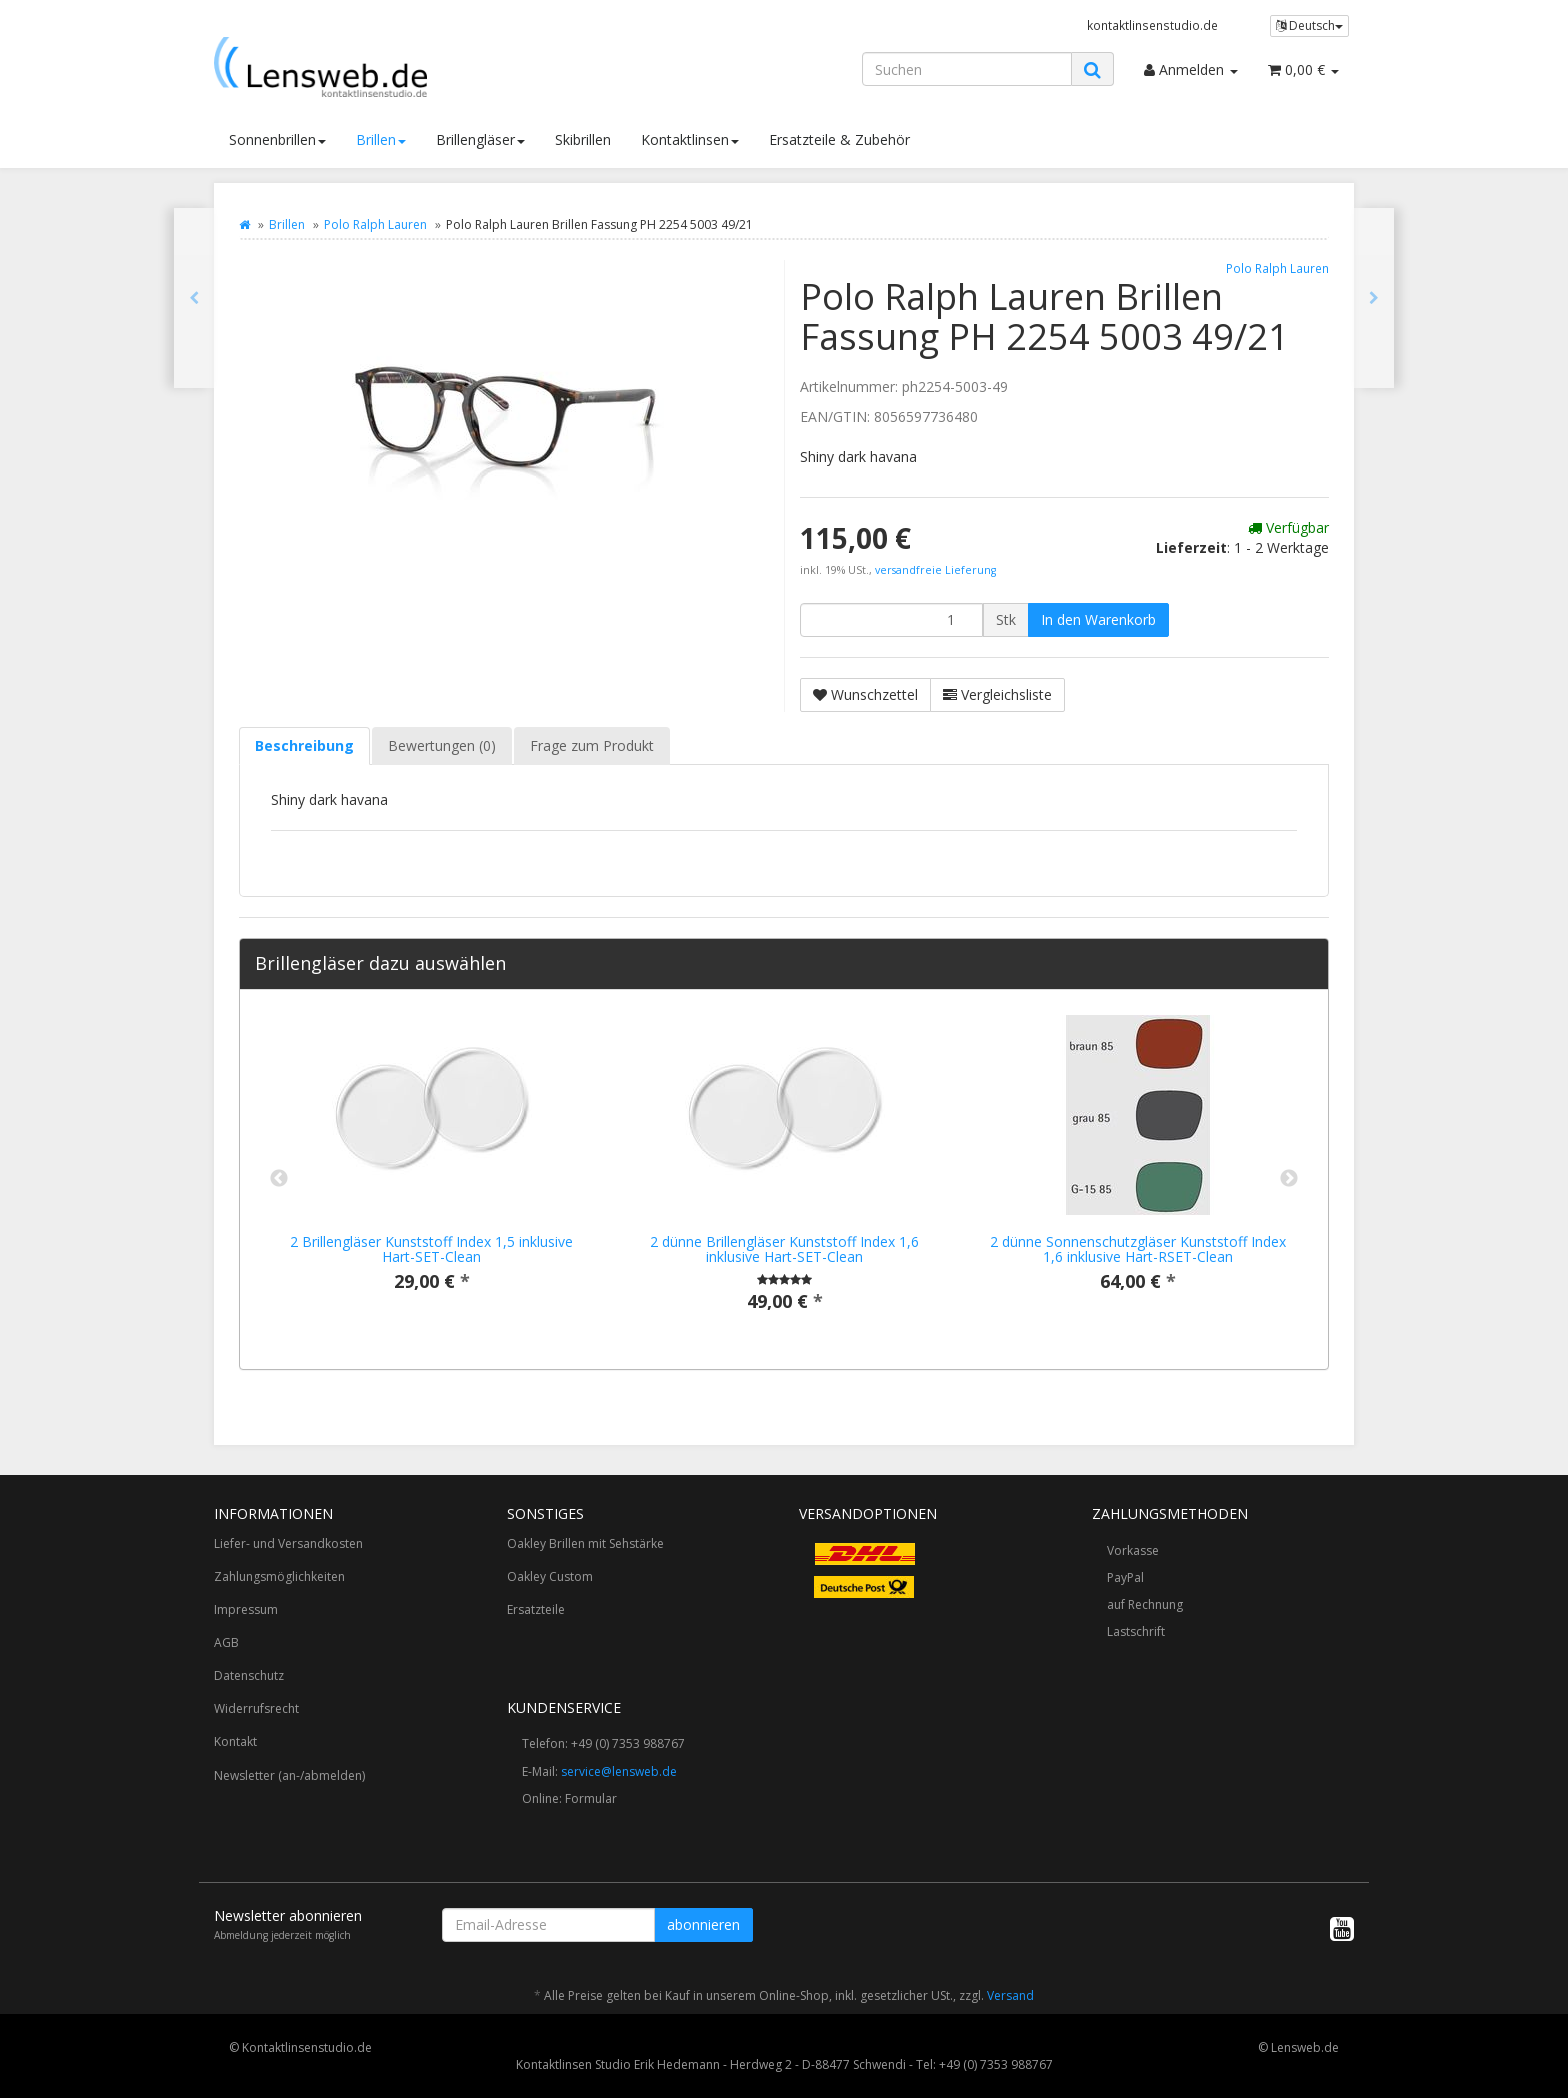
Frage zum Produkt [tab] (592, 745)
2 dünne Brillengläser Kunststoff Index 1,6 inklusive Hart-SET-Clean (784, 1249)
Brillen (381, 139)
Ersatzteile (536, 1609)
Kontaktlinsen (690, 139)
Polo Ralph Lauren (375, 224)
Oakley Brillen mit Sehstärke (585, 1543)
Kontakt (235, 1741)
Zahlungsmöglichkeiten (279, 1576)
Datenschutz (249, 1675)
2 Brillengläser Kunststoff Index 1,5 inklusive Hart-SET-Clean (431, 1249)
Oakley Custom (550, 1576)
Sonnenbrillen (277, 139)
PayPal (1125, 1577)
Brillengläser (480, 139)
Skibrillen (583, 139)
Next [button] (1289, 1179)
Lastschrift (1136, 1631)
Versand (1010, 1995)
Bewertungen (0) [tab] (442, 745)
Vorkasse (1133, 1550)
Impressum (246, 1609)
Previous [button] (279, 1179)
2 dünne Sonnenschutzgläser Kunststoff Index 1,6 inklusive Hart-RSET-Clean (1138, 1249)
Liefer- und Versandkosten (288, 1543)
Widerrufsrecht (256, 1708)
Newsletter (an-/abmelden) (289, 1775)
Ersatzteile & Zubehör (839, 139)
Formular (591, 1798)
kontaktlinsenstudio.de (1152, 25)
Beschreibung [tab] (304, 745)
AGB (226, 1642)
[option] (431, 1169)
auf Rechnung (1145, 1604)
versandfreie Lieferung (935, 570)
